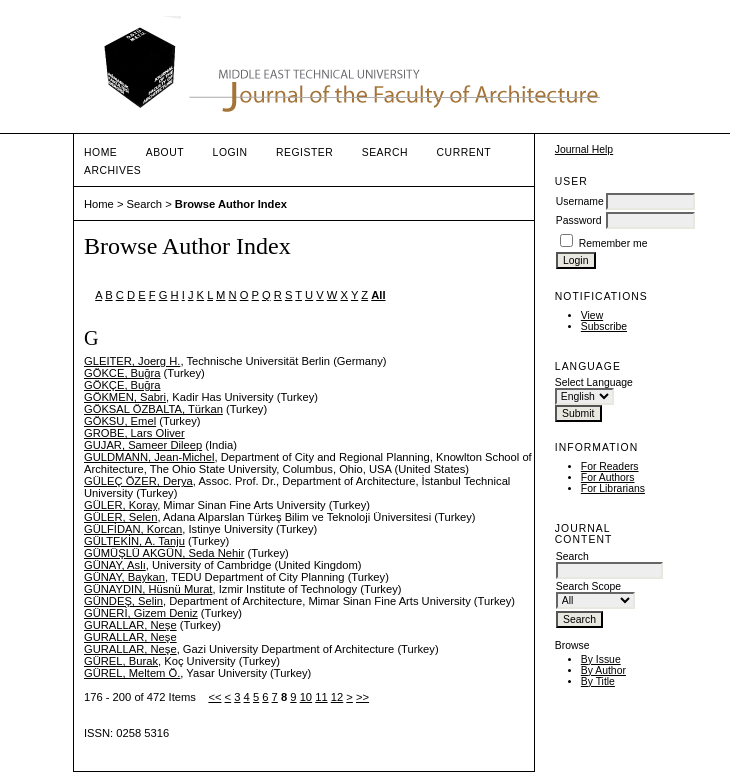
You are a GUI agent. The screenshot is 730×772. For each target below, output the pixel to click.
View (592, 315)
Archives (112, 170)
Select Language (594, 382)
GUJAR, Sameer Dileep (143, 445)
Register (304, 152)
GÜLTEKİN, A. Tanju (134, 541)
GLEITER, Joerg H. (132, 361)
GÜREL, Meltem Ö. (132, 673)
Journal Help (584, 149)
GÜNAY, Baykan (124, 577)
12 (337, 697)
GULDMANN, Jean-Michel (149, 457)
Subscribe (604, 326)
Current (464, 152)
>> (362, 697)
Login (230, 152)
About (165, 152)
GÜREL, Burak (121, 661)
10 (306, 697)
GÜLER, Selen (120, 517)
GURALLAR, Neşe (130, 625)
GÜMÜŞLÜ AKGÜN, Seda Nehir (164, 553)
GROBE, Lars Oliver (134, 433)
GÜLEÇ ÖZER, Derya (138, 481)
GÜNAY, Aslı (115, 565)
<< (214, 697)
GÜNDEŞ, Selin (123, 601)
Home (100, 152)
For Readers (610, 466)
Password (579, 220)
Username (580, 201)
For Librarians (613, 488)
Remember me (613, 243)
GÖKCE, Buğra (122, 373)
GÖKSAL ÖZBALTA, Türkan (153, 409)
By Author (603, 670)
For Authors (608, 477)
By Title (598, 681)
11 (321, 697)
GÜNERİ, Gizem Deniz (141, 613)
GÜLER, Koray (120, 505)
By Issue (601, 659)
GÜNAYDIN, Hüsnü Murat (148, 589)
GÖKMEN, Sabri (125, 397)
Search (385, 152)
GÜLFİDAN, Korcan (133, 529)
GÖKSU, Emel (120, 421)
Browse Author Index (231, 204)
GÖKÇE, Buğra (122, 385)
